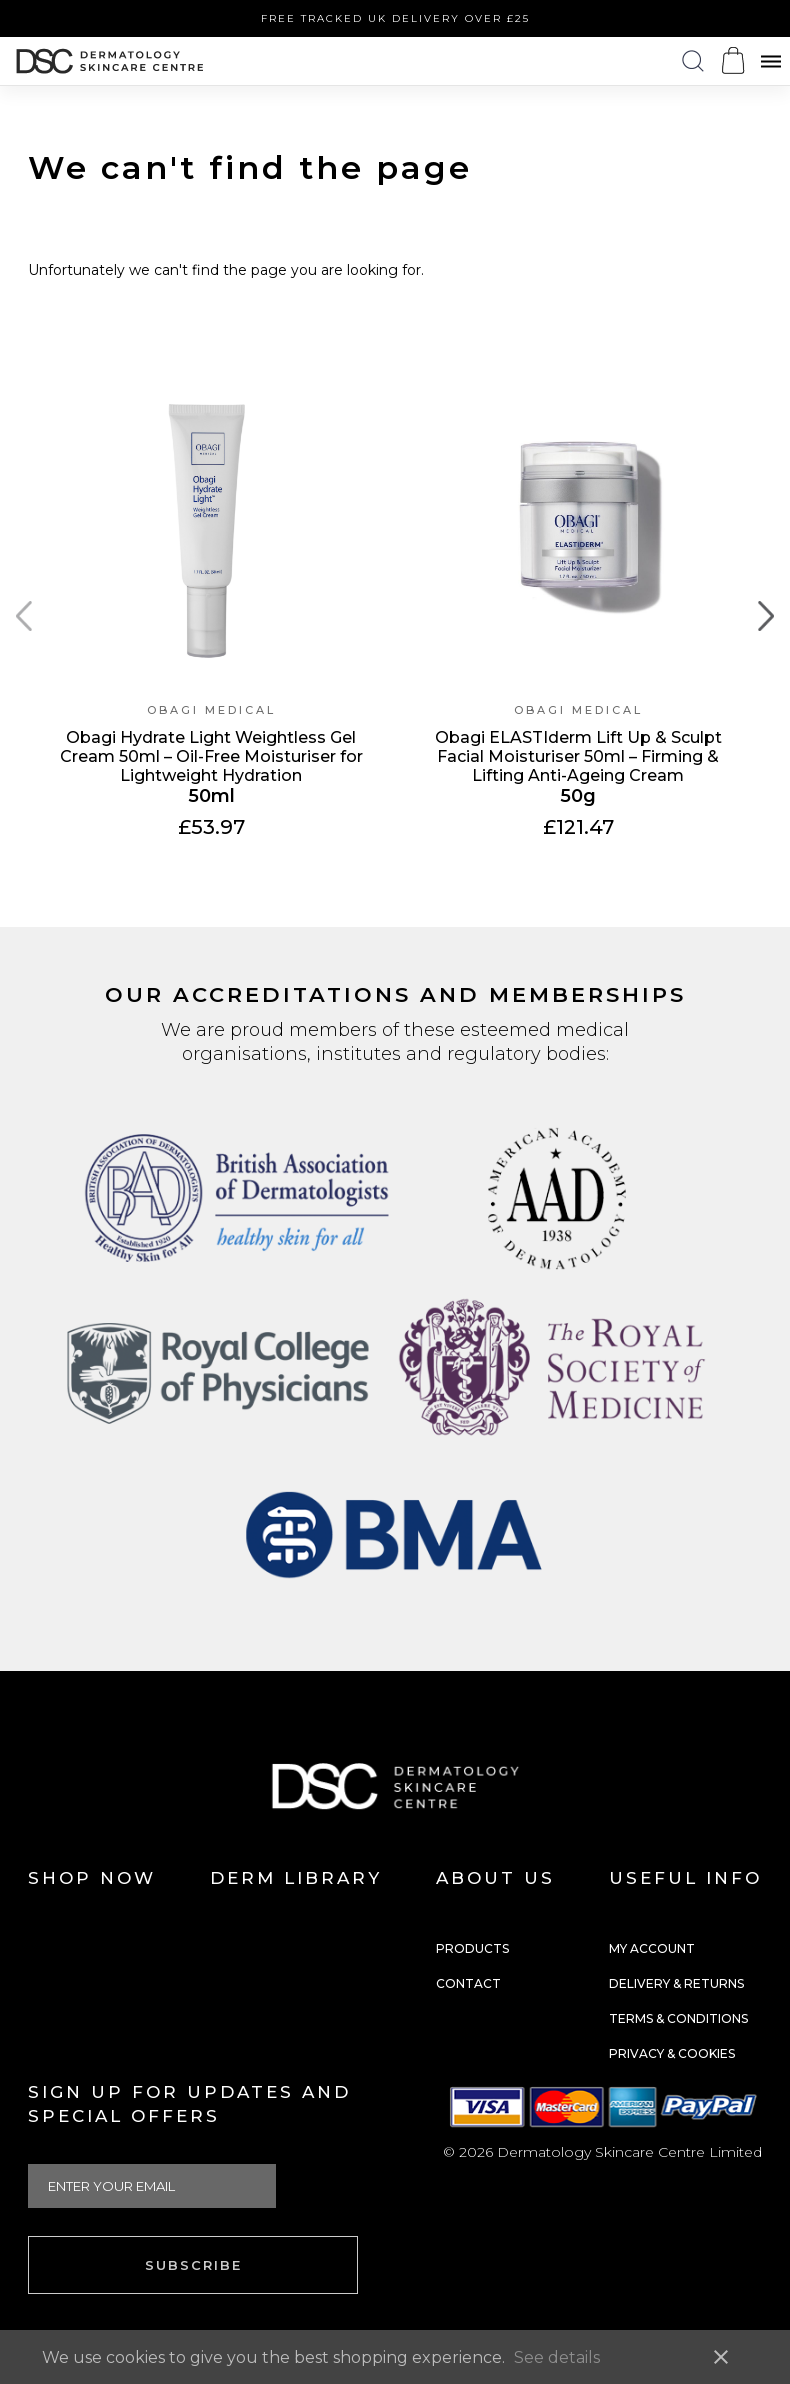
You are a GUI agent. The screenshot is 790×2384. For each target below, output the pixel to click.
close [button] (721, 2357)
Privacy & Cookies (672, 2053)
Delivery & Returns (676, 1983)
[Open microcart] (733, 60)
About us (495, 1878)
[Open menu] (771, 62)
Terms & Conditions (678, 2018)
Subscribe (193, 2265)
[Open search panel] (693, 61)
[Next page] (766, 617)
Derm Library (296, 1878)
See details (557, 2357)
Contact (468, 1983)
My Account (652, 1948)
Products (472, 1948)
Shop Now (92, 1878)
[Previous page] (24, 617)
